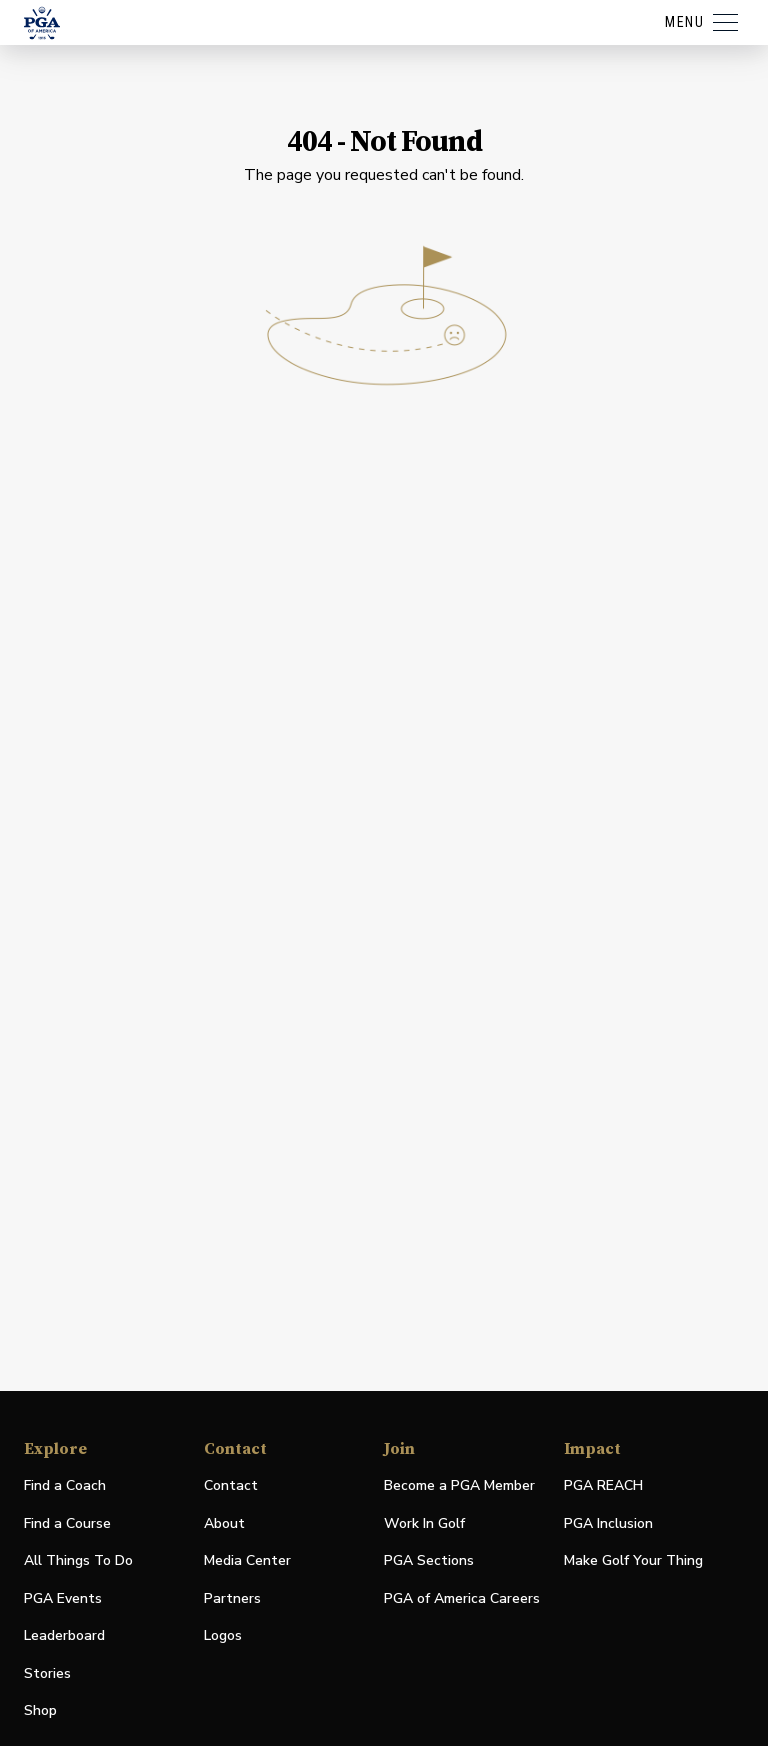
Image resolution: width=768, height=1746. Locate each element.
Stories (47, 1673)
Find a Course (67, 1523)
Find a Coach (65, 1485)
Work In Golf (424, 1523)
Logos (223, 1635)
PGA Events (63, 1598)
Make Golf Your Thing (633, 1561)
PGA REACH (603, 1486)
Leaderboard (64, 1635)
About (224, 1523)
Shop (40, 1711)
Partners (232, 1598)
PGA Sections (429, 1560)
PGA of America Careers (462, 1599)
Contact (231, 1485)
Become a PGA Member (459, 1485)
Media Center (247, 1561)
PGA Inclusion (608, 1523)
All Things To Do (78, 1560)
